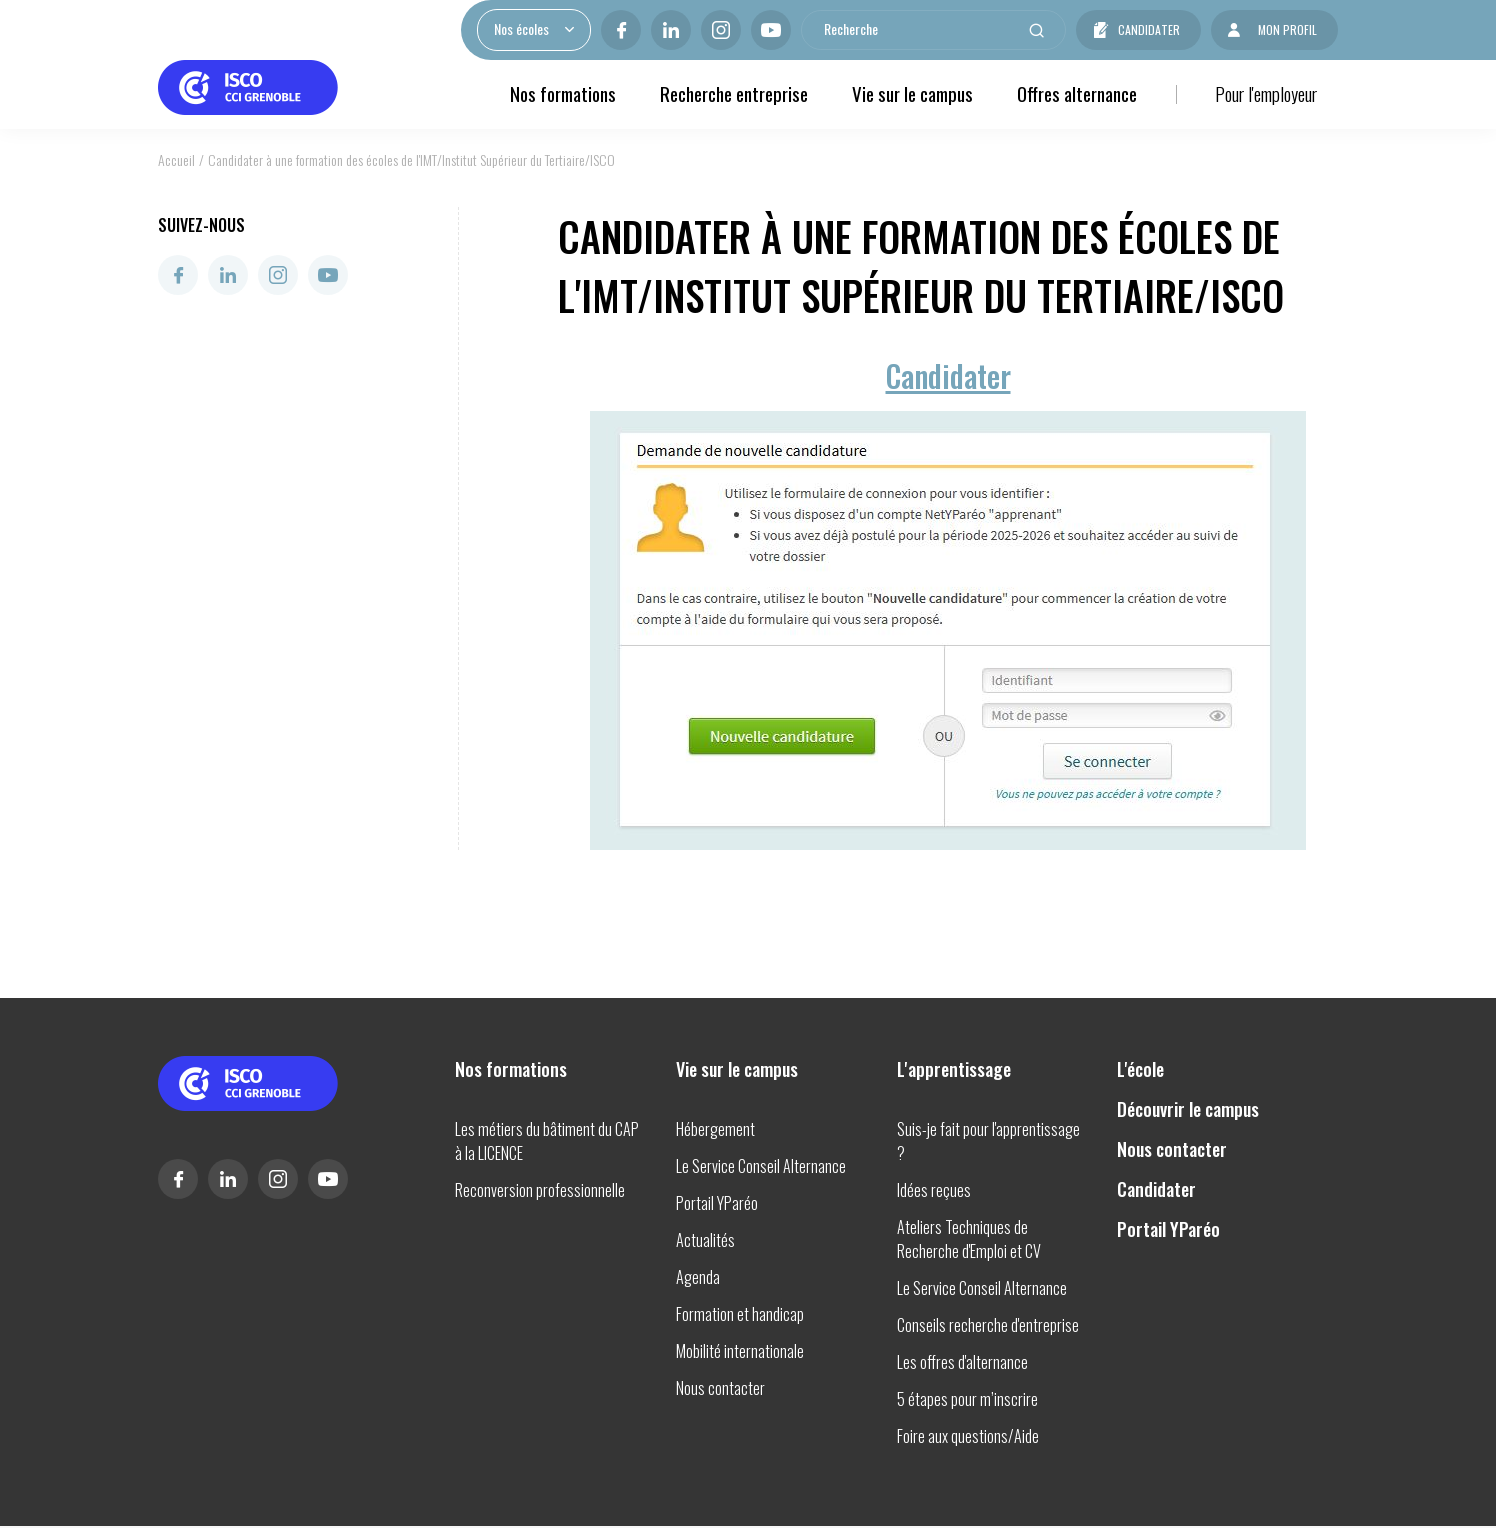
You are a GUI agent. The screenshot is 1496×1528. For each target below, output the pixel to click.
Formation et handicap (740, 1314)
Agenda (698, 1277)
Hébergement (715, 1129)
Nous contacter (720, 1388)
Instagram (721, 30)
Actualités (705, 1240)
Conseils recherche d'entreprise (988, 1325)
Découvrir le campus (1188, 1109)
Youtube (771, 30)
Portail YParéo (717, 1203)
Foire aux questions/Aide (968, 1436)
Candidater (1149, 29)
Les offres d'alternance (962, 1362)
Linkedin (671, 30)
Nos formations (563, 93)
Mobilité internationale (740, 1351)
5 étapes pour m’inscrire (967, 1399)
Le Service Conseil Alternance (761, 1166)
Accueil (176, 159)
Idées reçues (934, 1190)
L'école (1140, 1069)
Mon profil (1287, 29)
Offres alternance (1077, 93)
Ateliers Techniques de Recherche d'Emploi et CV (969, 1239)
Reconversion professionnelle (540, 1190)
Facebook (621, 30)
